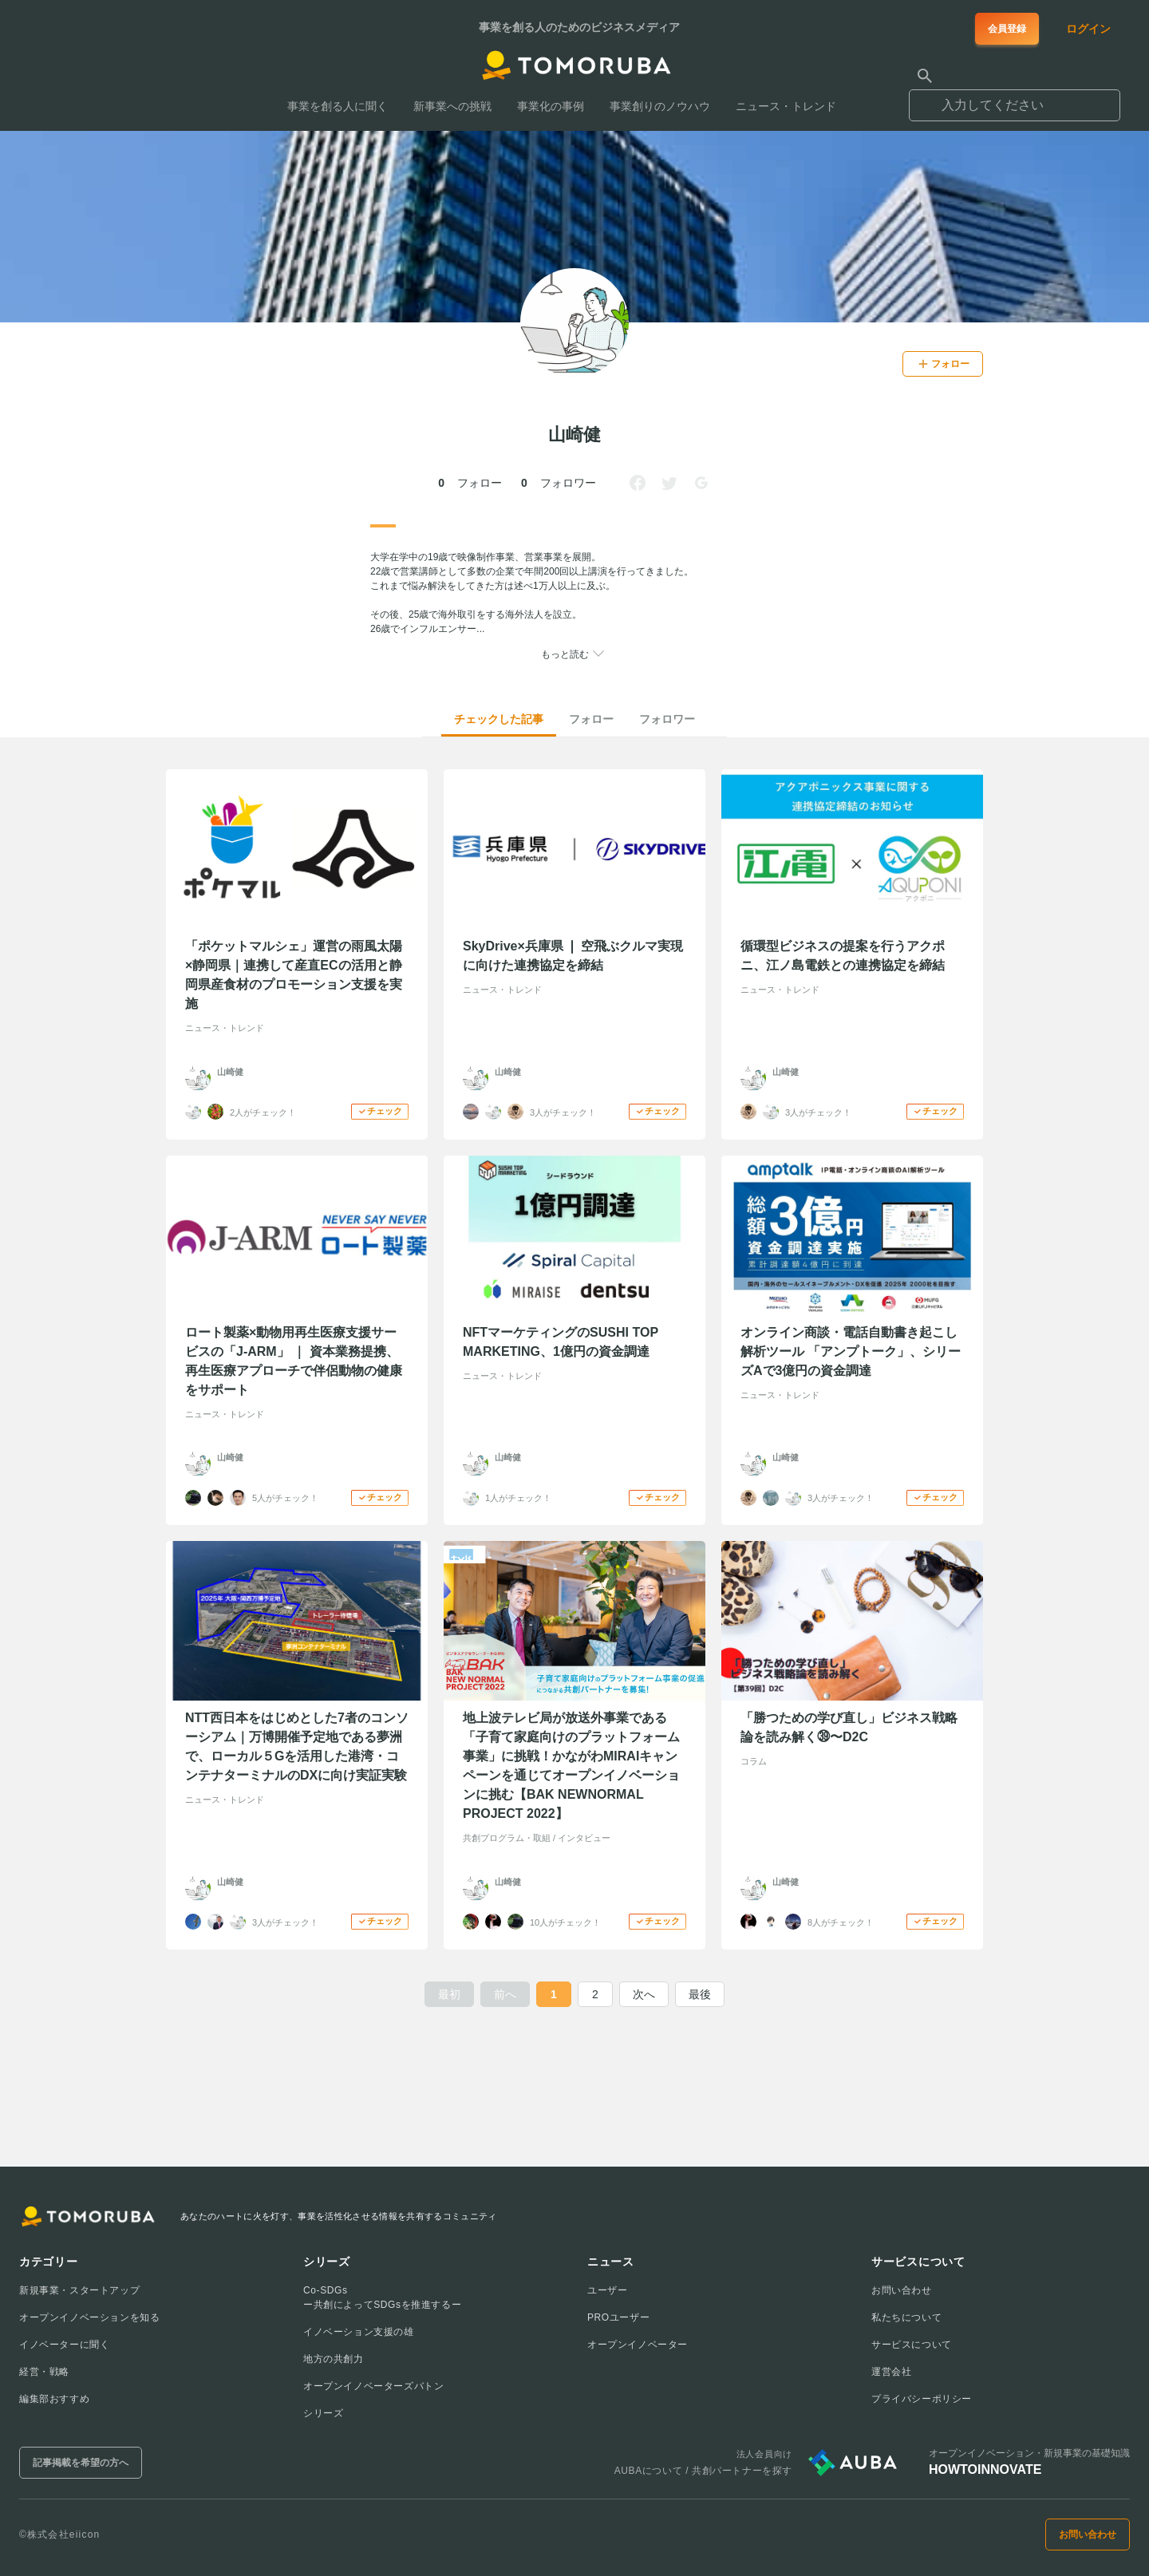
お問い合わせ (901, 2290)
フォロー (591, 719)
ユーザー (607, 2290)
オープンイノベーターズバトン (373, 2386)
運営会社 (891, 2371)
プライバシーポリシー (921, 2398)
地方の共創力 (333, 2359)
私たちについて (906, 2317)
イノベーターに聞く (64, 2344)
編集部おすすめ (54, 2398)
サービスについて (911, 2344)
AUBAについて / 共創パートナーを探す (703, 2470)
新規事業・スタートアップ (79, 2290)
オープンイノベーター (637, 2344)
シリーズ (323, 2413)
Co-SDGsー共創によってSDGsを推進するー (382, 2297)
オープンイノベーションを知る (89, 2317)
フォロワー (667, 719)
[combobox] (1014, 98)
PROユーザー (618, 2317)
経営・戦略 (44, 2371)
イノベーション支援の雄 (358, 2331)
